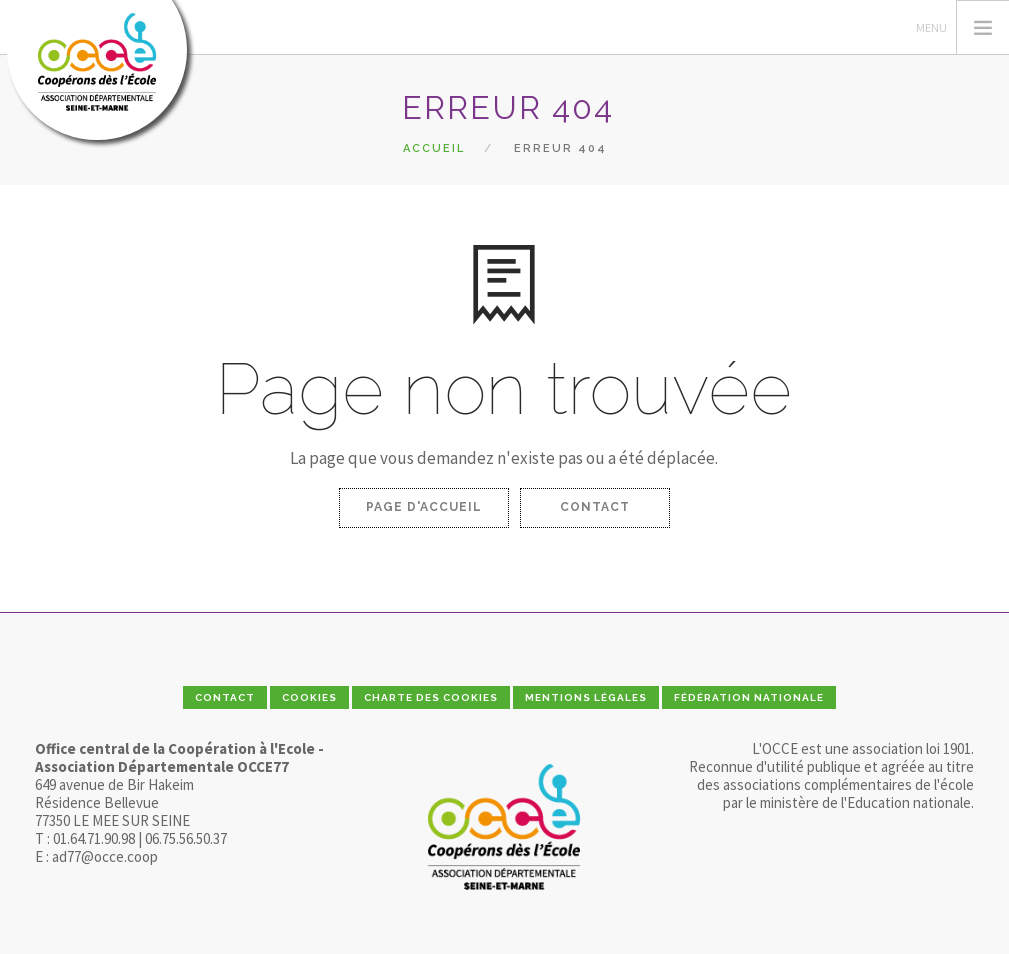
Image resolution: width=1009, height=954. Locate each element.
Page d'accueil (424, 507)
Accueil (434, 148)
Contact (595, 507)
